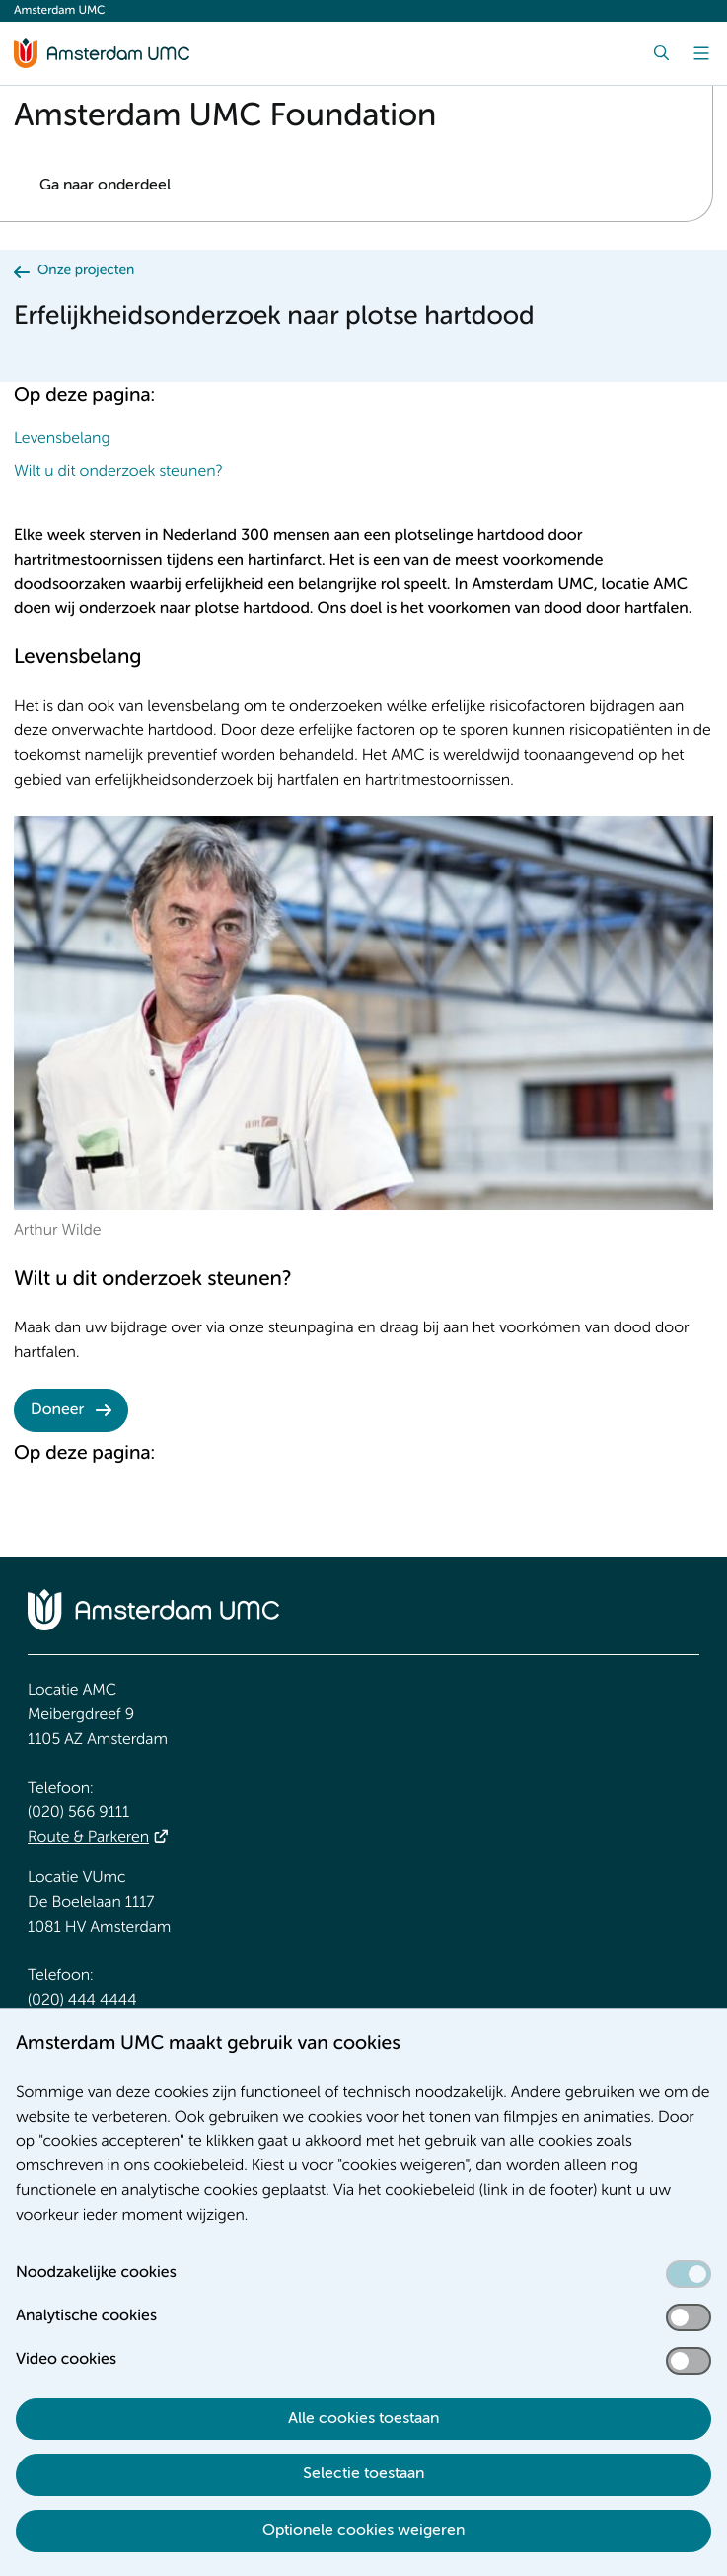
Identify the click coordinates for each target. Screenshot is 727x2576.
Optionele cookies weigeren (363, 2530)
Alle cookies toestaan (363, 2419)
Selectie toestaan (363, 2474)
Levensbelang (62, 439)
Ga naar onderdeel (105, 185)
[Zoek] (662, 53)
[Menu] (701, 53)
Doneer (57, 1410)
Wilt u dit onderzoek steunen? (118, 472)
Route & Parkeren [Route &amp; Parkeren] (88, 1838)
